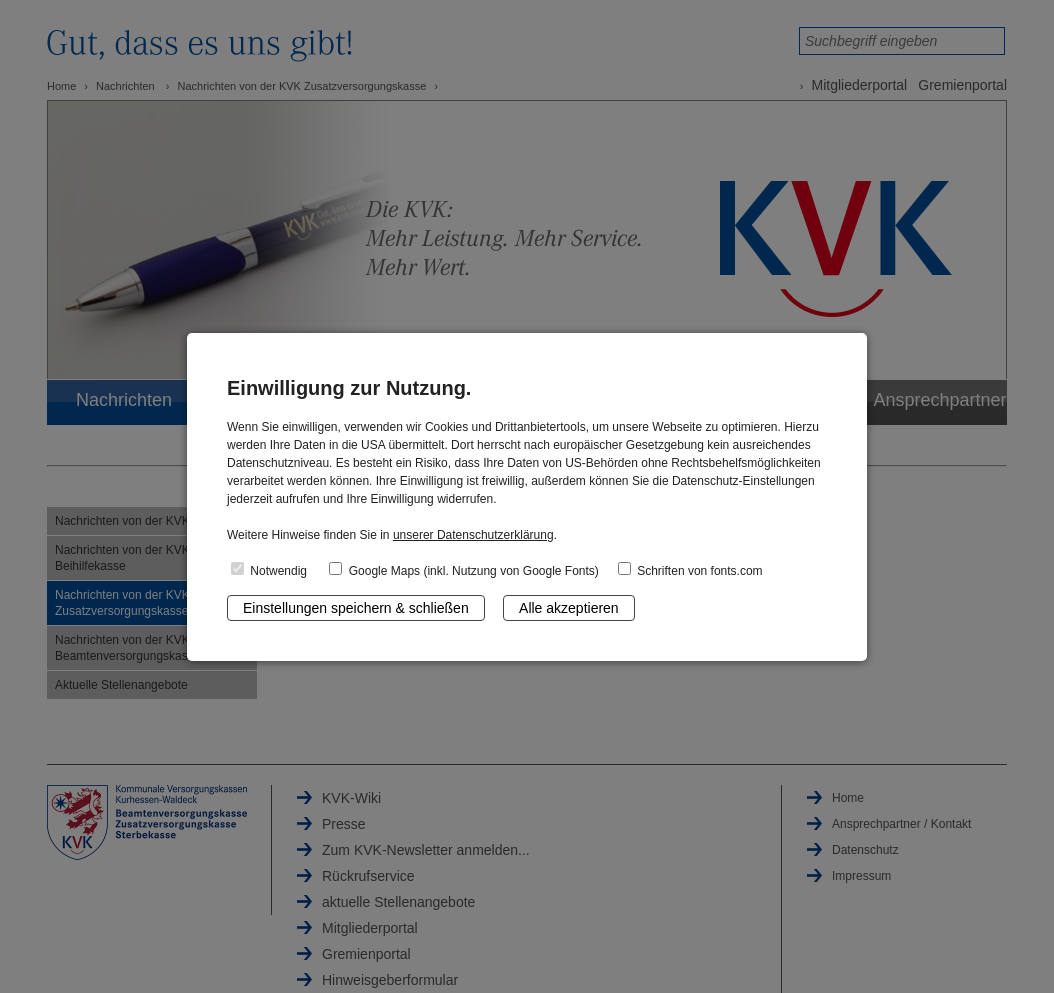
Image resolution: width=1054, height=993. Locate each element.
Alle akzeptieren (569, 608)
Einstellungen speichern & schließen (356, 608)
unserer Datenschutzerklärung (473, 535)
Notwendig (269, 570)
